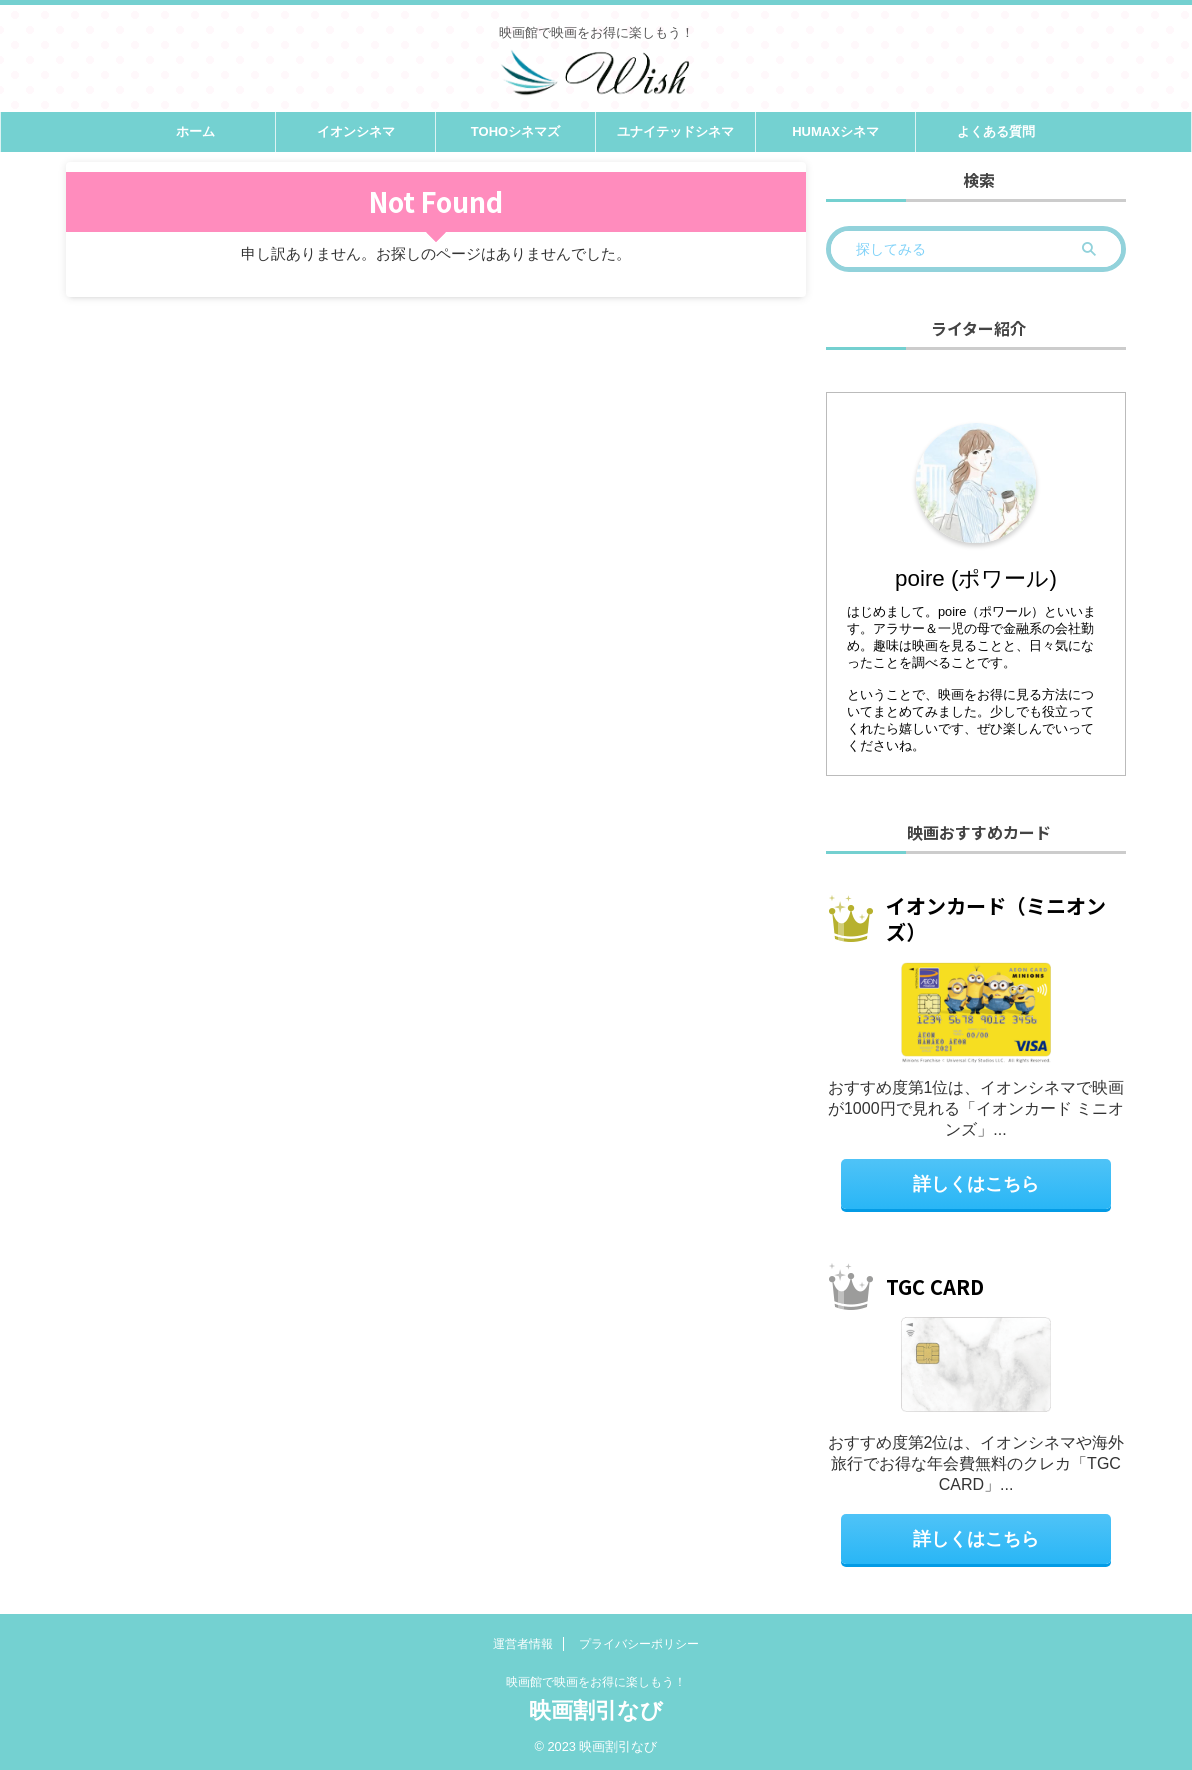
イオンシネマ (356, 131)
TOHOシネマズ (515, 131)
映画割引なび (596, 1709)
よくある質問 (996, 131)
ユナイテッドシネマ (675, 131)
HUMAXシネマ (835, 131)
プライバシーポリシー (639, 1643)
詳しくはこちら (976, 1182)
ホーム (195, 131)
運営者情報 (523, 1643)
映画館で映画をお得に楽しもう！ (596, 1681)
